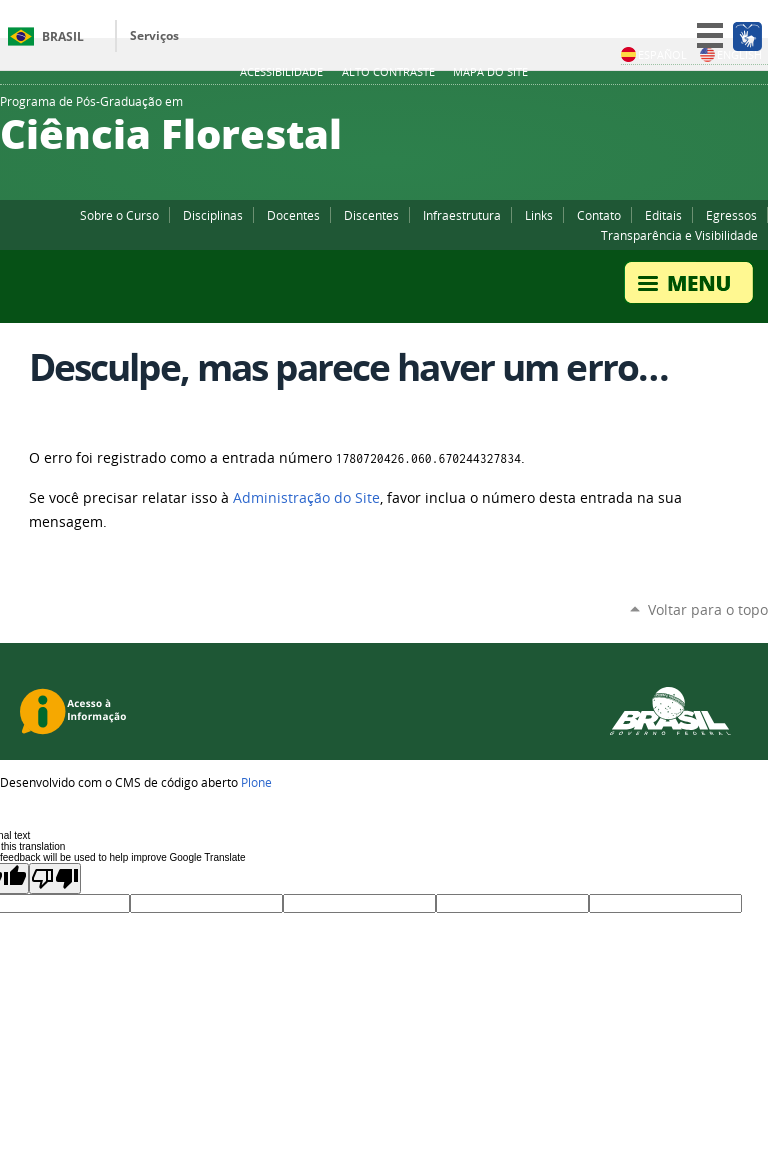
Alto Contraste (388, 72)
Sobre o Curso (119, 215)
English (731, 54)
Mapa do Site (490, 72)
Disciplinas (213, 215)
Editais (663, 215)
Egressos (731, 215)
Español (654, 54)
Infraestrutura (462, 215)
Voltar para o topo (708, 609)
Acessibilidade (281, 72)
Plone (256, 782)
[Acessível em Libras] (746, 36)
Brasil (63, 36)
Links (539, 215)
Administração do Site (306, 498)
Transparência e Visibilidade (679, 235)
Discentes (371, 215)
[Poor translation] (55, 878)
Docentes (293, 215)
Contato (599, 215)
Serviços (154, 35)
